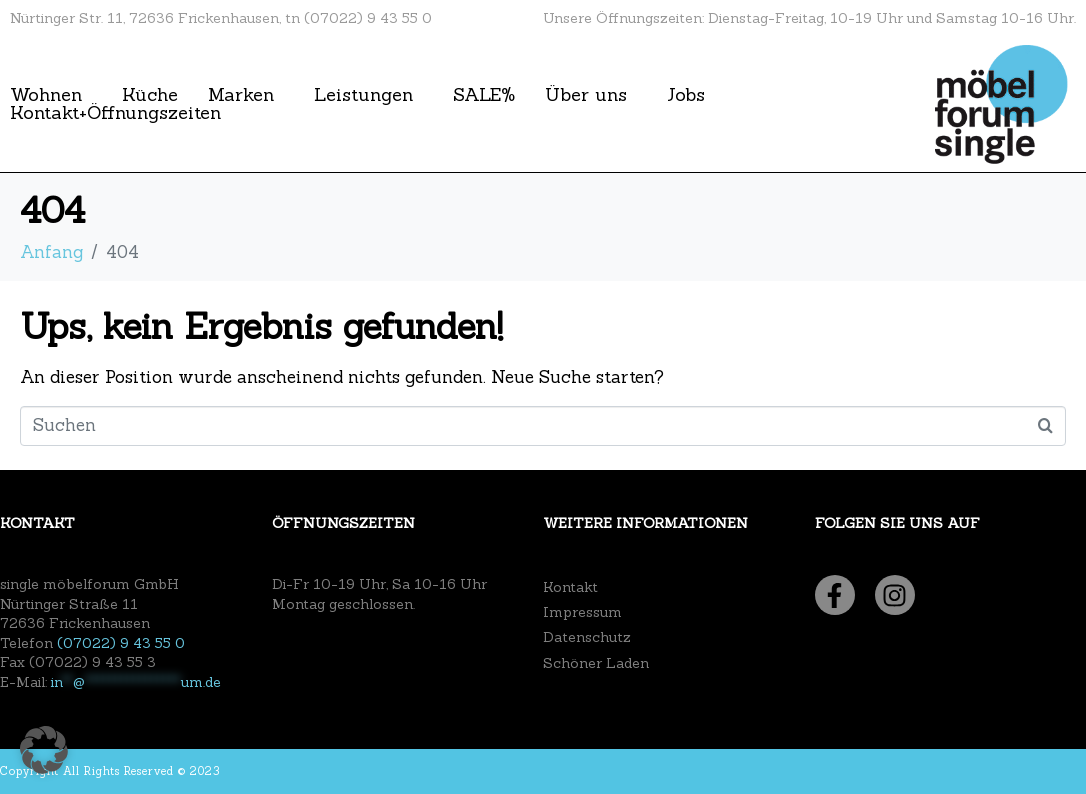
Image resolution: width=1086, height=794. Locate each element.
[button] (44, 750)
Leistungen (363, 95)
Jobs (686, 95)
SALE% (484, 95)
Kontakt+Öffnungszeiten (115, 113)
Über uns (586, 95)
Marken (241, 95)
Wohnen (46, 95)
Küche (150, 95)
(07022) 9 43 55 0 (121, 643)
